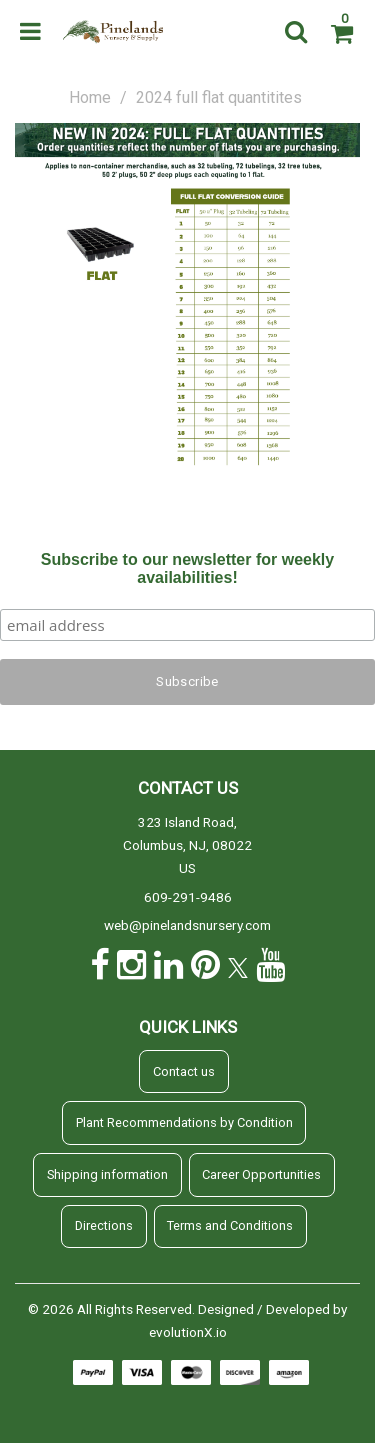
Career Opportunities (261, 1174)
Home (90, 97)
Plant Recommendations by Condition (184, 1122)
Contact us (184, 1071)
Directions (104, 1225)
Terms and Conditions (230, 1225)
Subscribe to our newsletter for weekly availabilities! (187, 568)
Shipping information (107, 1174)
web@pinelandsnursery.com (187, 925)
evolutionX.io (188, 1332)
